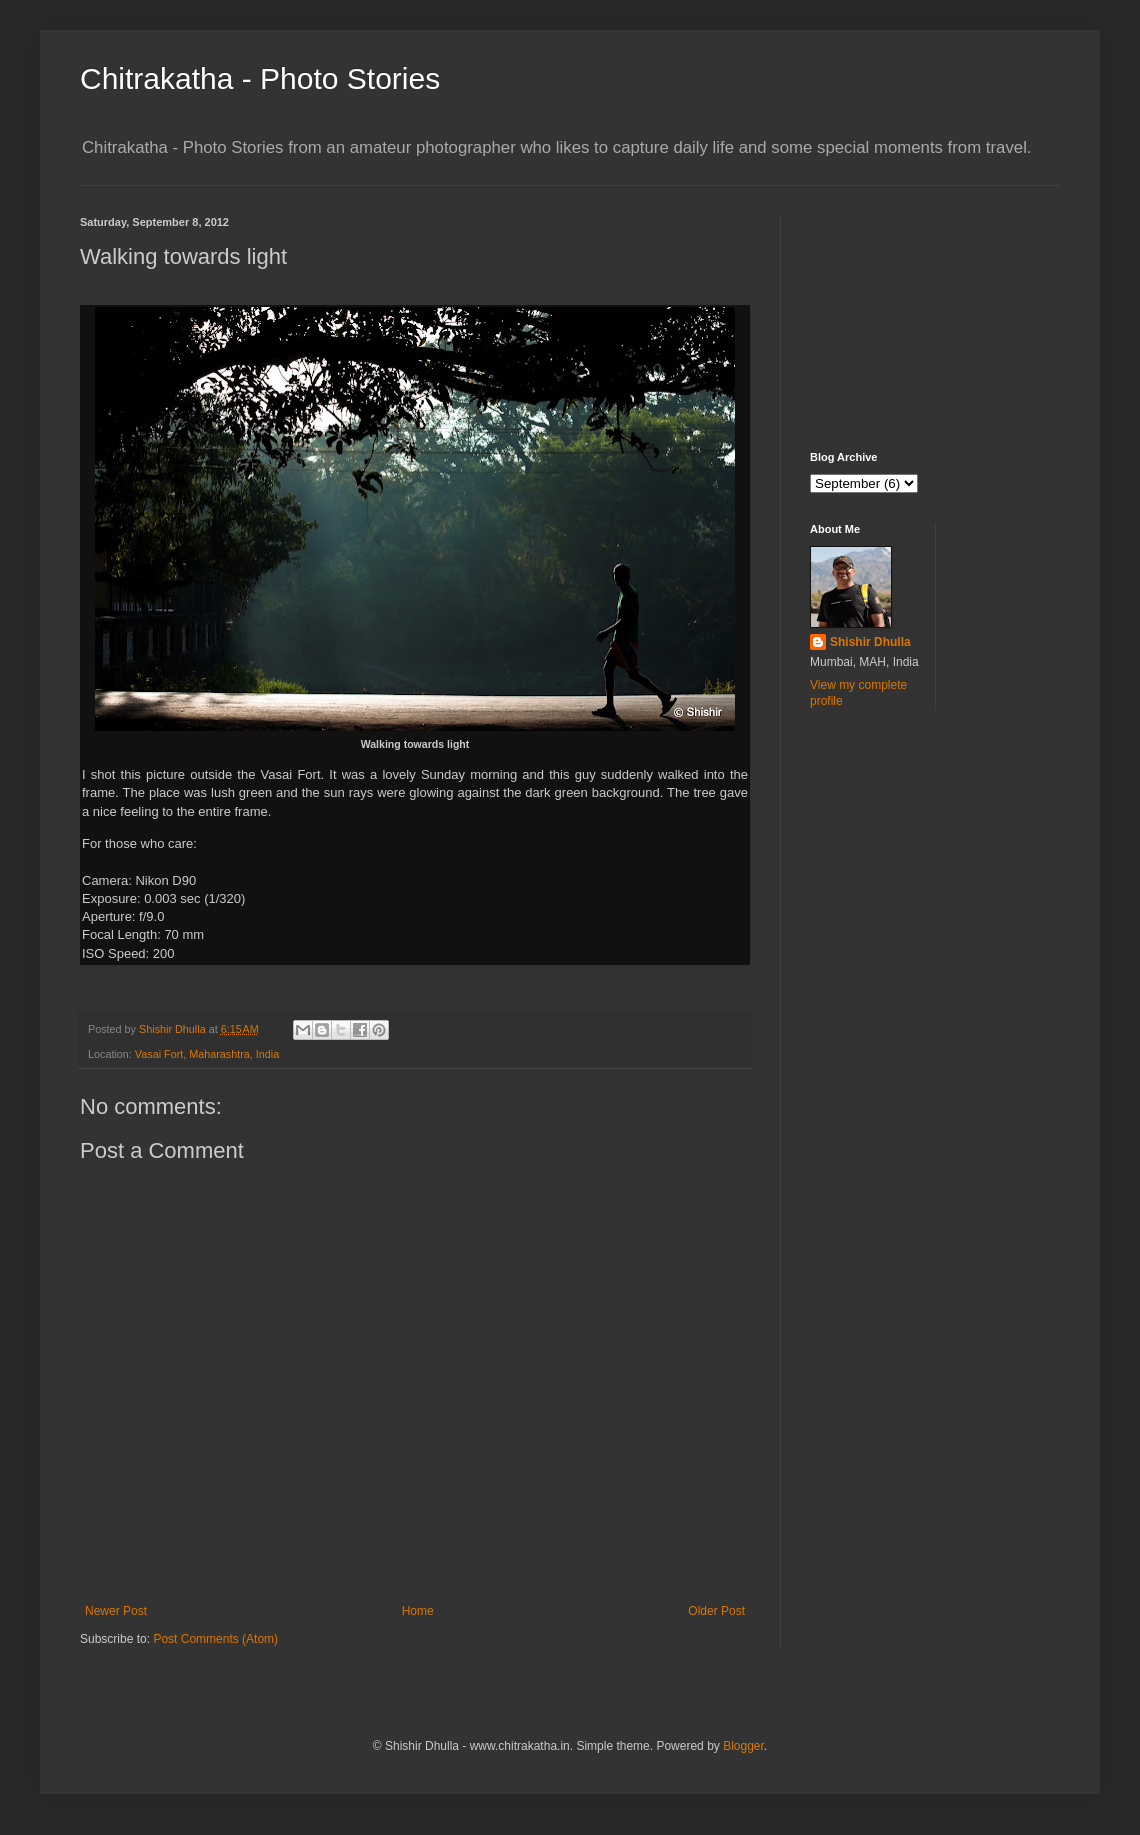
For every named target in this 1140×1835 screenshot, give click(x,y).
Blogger (743, 1746)
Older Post (716, 1611)
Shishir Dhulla (870, 642)
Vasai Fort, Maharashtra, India (207, 1054)
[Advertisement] (910, 316)
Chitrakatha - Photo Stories (260, 78)
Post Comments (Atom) (215, 1639)
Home (418, 1611)
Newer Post (116, 1611)
